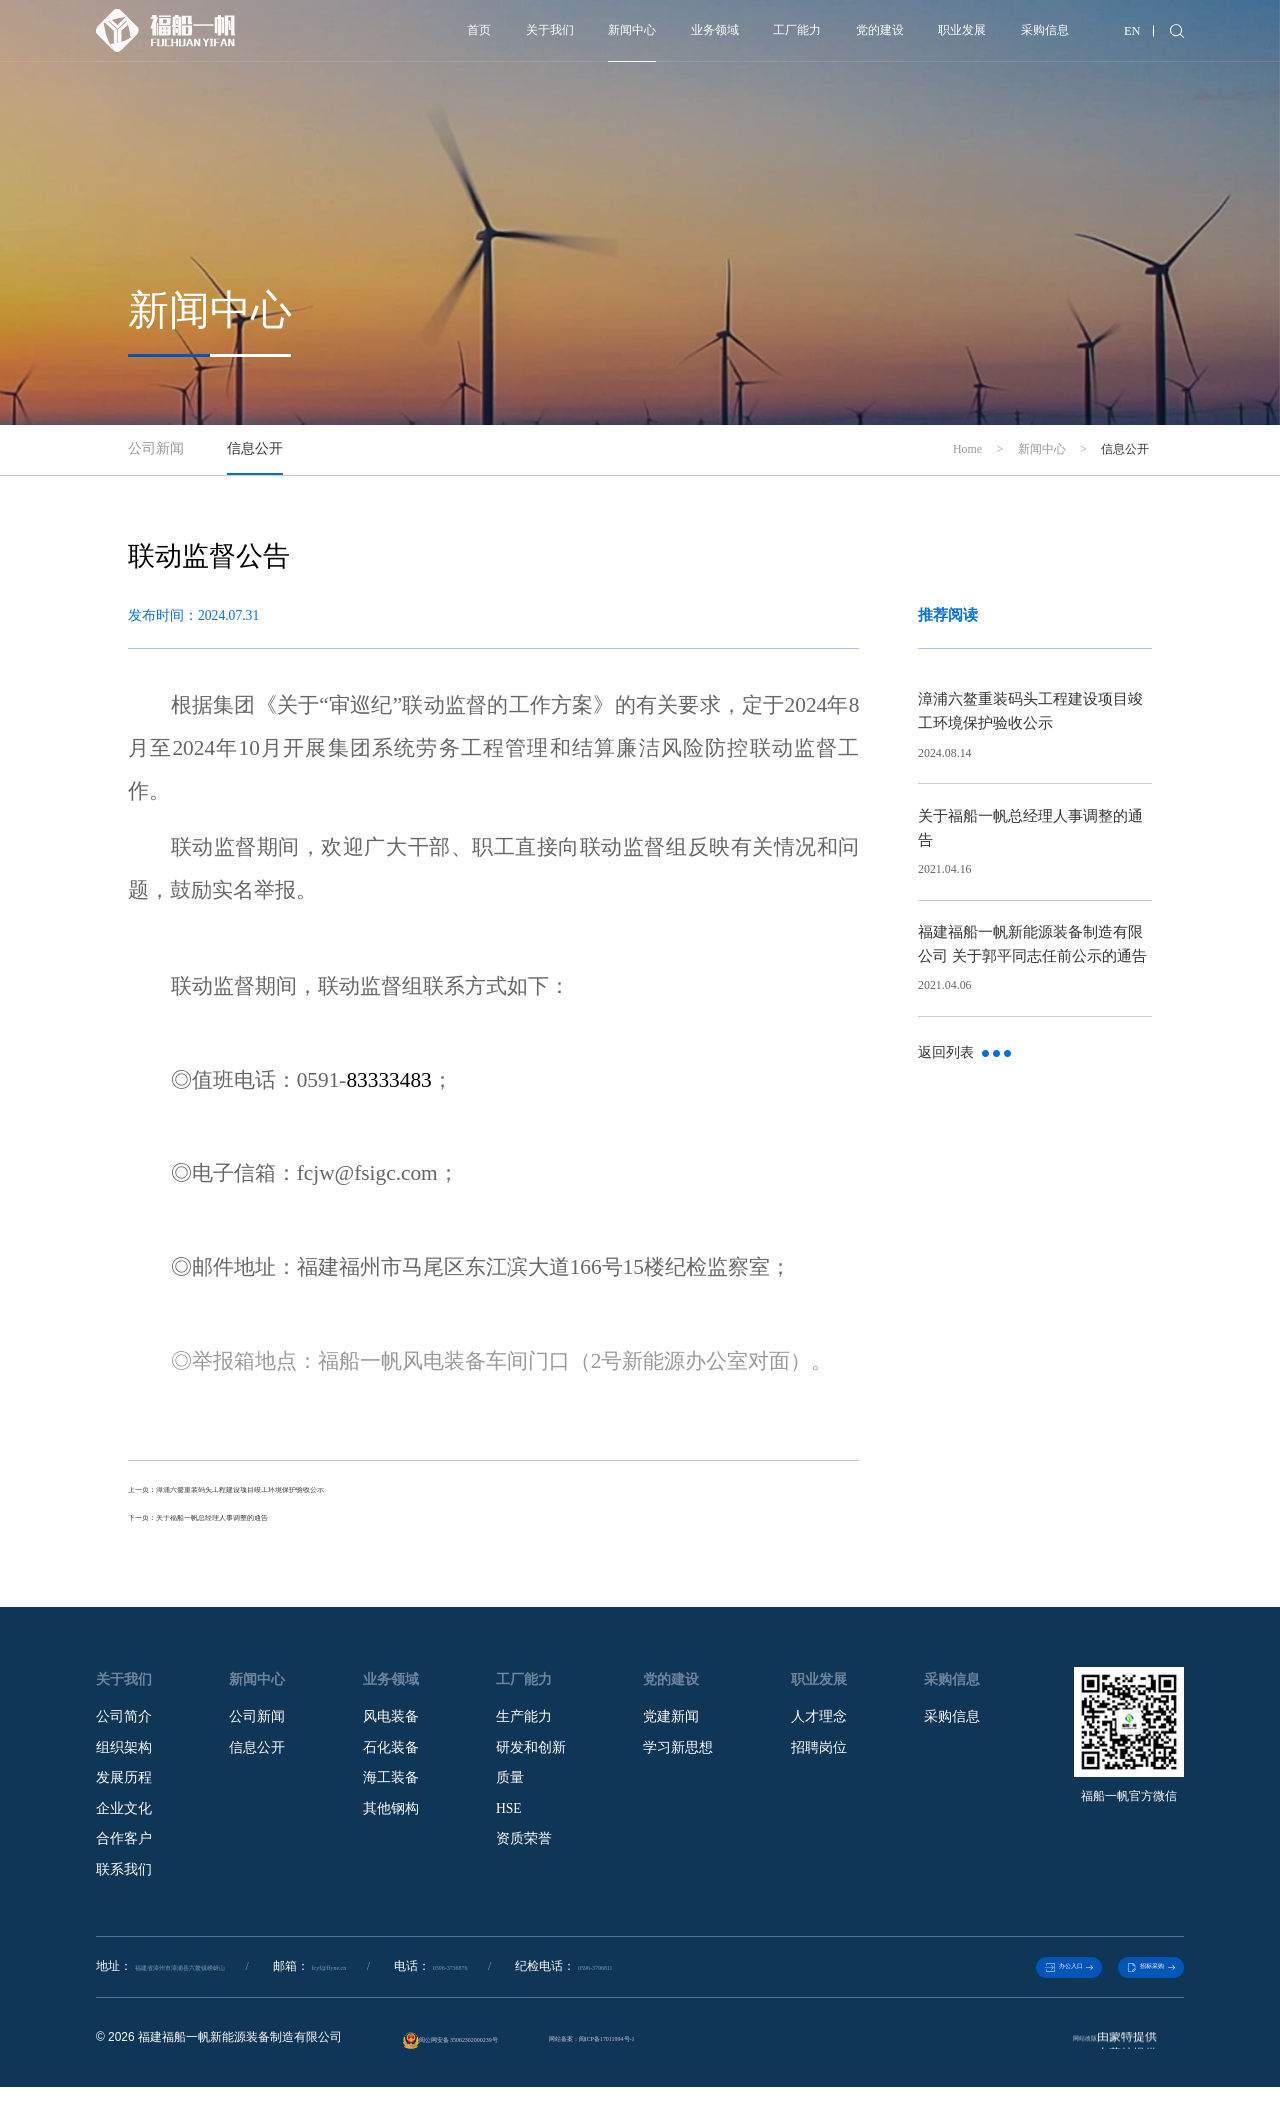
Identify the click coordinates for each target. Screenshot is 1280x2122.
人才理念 (819, 1729)
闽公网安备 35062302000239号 (490, 2076)
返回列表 (964, 1052)
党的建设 (808, 37)
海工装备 (391, 1791)
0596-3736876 (591, 1991)
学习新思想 (678, 1760)
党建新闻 (671, 1729)
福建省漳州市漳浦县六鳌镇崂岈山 (225, 1991)
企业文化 (124, 1821)
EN (1121, 37)
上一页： (324, 1494)
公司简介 (124, 1729)
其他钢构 (391, 1821)
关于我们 (398, 37)
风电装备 (391, 1729)
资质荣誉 (524, 1852)
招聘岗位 (819, 1760)
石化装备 (391, 1760)
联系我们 (124, 1882)
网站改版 (1052, 2073)
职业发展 (910, 37)
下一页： (268, 1529)
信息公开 (257, 1760)
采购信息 (1013, 37)
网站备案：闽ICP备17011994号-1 (714, 2073)
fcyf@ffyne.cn (436, 1991)
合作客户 (124, 1852)
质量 (510, 1791)
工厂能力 (705, 37)
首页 (310, 37)
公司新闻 (257, 1729)
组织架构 (124, 1760)
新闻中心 (500, 37)
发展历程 (124, 1791)
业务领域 (603, 37)
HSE (509, 1821)
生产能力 (524, 1729)
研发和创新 (531, 1760)
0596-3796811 (771, 1991)
